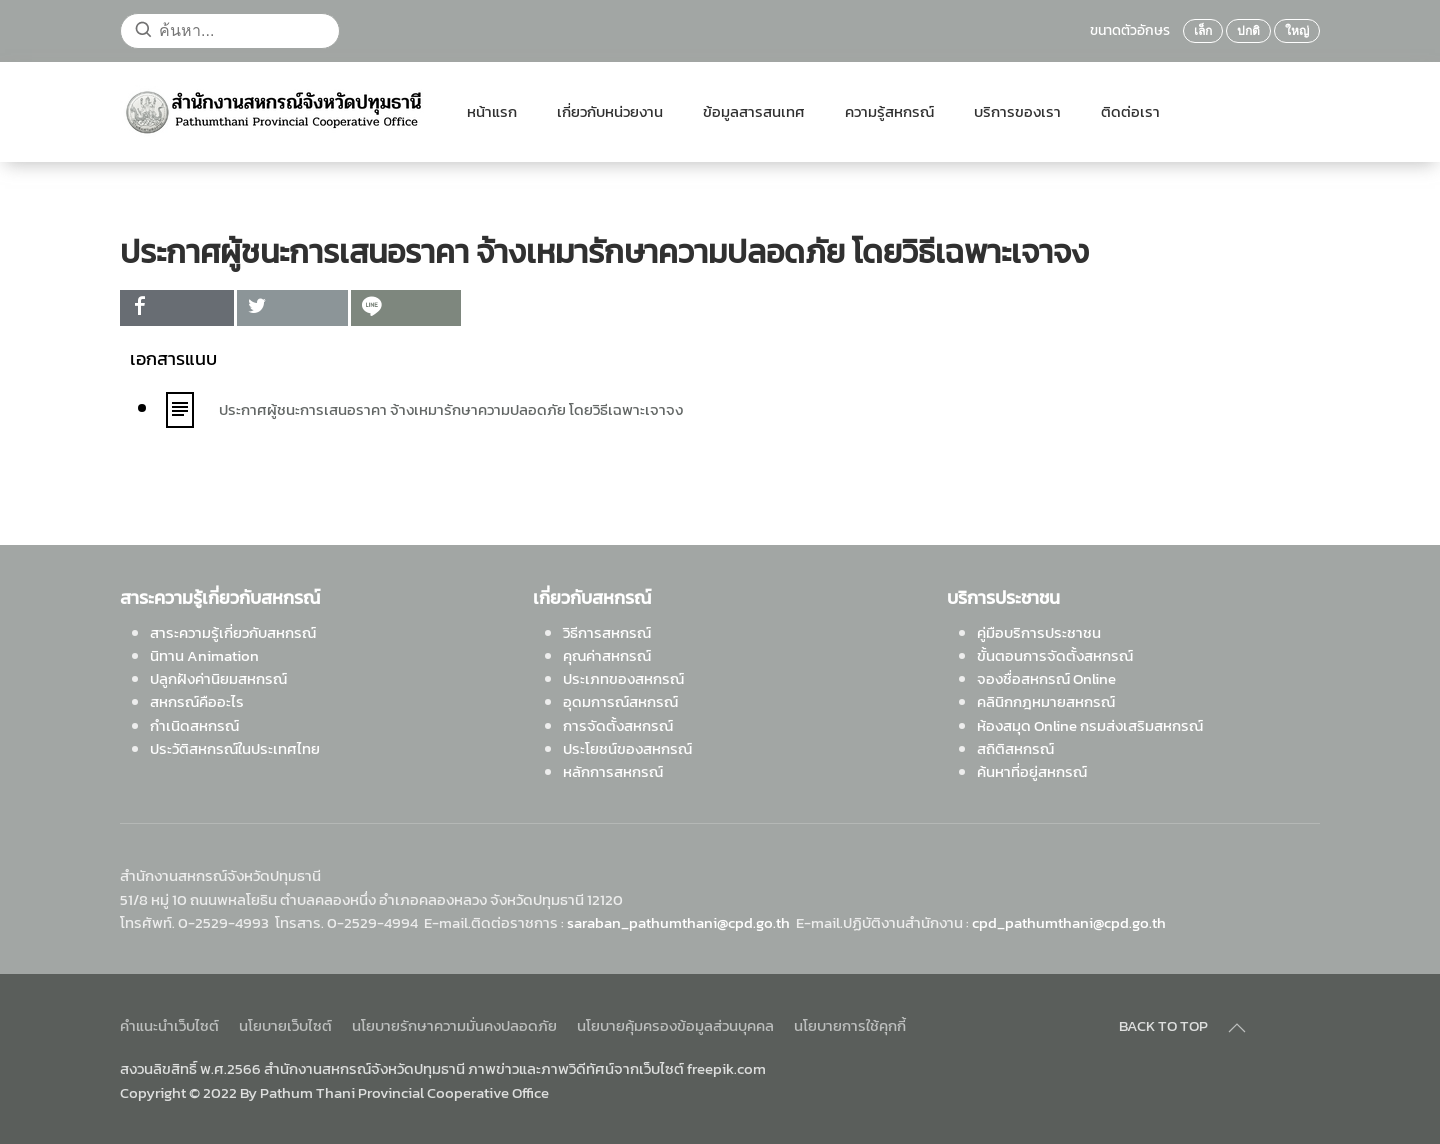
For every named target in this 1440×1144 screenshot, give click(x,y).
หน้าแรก (492, 111)
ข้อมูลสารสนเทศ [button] (754, 111)
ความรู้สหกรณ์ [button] (889, 111)
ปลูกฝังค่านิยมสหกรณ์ (218, 678)
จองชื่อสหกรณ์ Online (1046, 678)
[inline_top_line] (406, 308)
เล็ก (1203, 31)
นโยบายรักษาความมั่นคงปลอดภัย (454, 1025)
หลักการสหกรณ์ (613, 771)
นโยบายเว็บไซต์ (285, 1025)
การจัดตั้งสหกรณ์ (618, 725)
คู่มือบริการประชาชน (1039, 632)
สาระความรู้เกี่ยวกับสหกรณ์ (233, 632)
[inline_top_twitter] (292, 308)
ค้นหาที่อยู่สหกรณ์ (1032, 771)
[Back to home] (273, 112)
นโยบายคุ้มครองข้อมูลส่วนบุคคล (675, 1025)
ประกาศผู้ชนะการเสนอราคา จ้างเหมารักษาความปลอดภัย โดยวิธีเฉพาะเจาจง (451, 409)
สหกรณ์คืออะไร (197, 701)
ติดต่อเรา (1130, 111)
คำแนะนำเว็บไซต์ (169, 1025)
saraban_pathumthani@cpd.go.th (678, 922)
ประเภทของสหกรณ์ (623, 678)
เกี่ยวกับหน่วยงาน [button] (610, 111)
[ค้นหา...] (230, 31)
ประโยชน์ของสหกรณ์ (627, 748)
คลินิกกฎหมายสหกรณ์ (1046, 701)
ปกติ (1248, 31)
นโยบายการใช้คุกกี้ (850, 1025)
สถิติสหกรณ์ (1015, 748)
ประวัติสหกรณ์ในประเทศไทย (235, 748)
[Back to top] (1237, 1028)
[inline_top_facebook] (177, 308)
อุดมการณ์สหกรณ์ (620, 701)
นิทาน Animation (204, 655)
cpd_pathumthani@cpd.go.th (1069, 922)
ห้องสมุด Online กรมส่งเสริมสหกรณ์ (1090, 725)
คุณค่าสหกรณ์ (607, 655)
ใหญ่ (1297, 31)
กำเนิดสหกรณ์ (194, 725)
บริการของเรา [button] (1017, 111)
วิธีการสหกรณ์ (607, 632)
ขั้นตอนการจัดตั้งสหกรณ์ (1055, 655)
